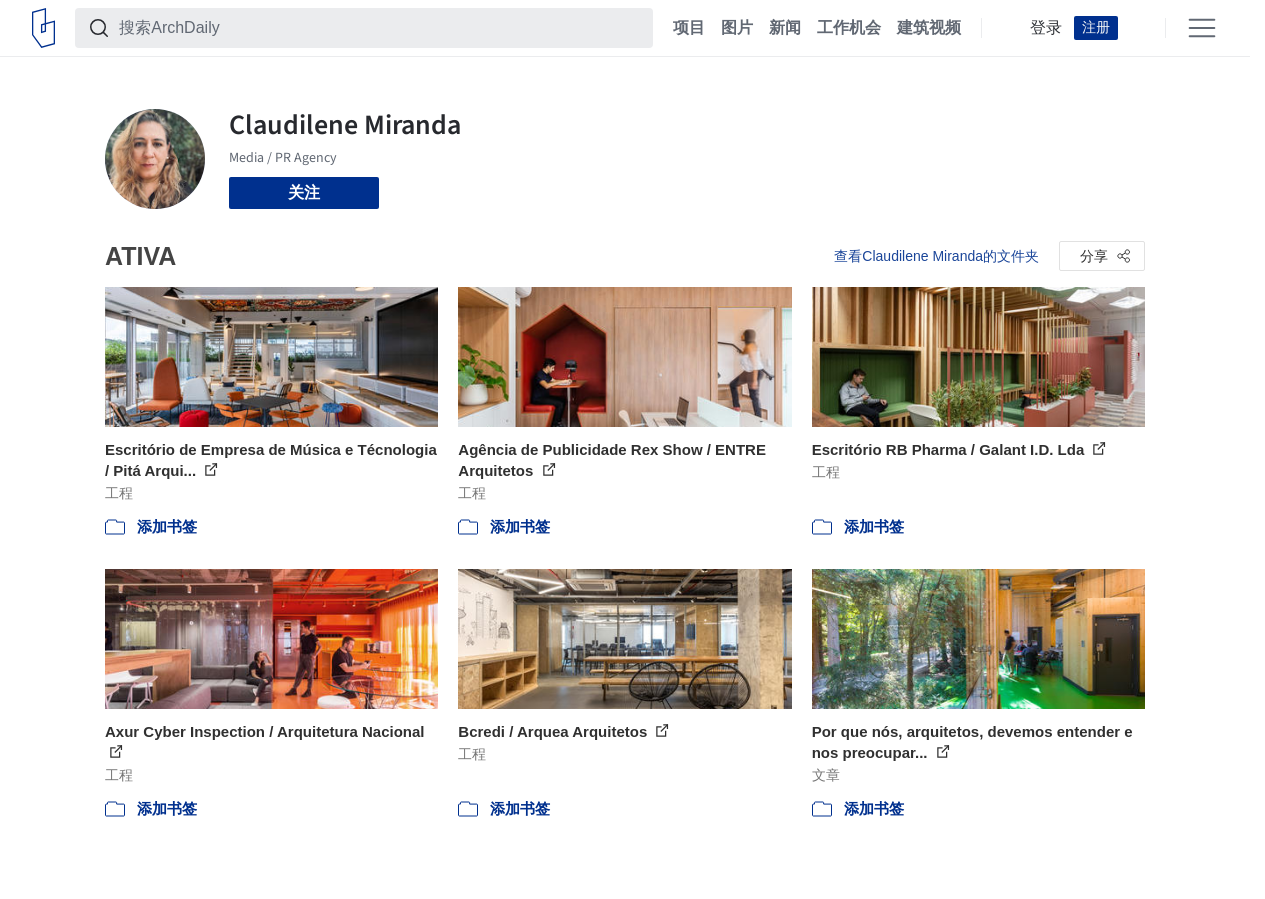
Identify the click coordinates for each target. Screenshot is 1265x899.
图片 (737, 28)
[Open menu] (1202, 28)
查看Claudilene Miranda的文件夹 (936, 256)
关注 (304, 192)
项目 (689, 28)
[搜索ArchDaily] (380, 28)
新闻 (785, 28)
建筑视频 (929, 28)
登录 (1046, 28)
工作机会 (849, 28)
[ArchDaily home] (43, 28)
